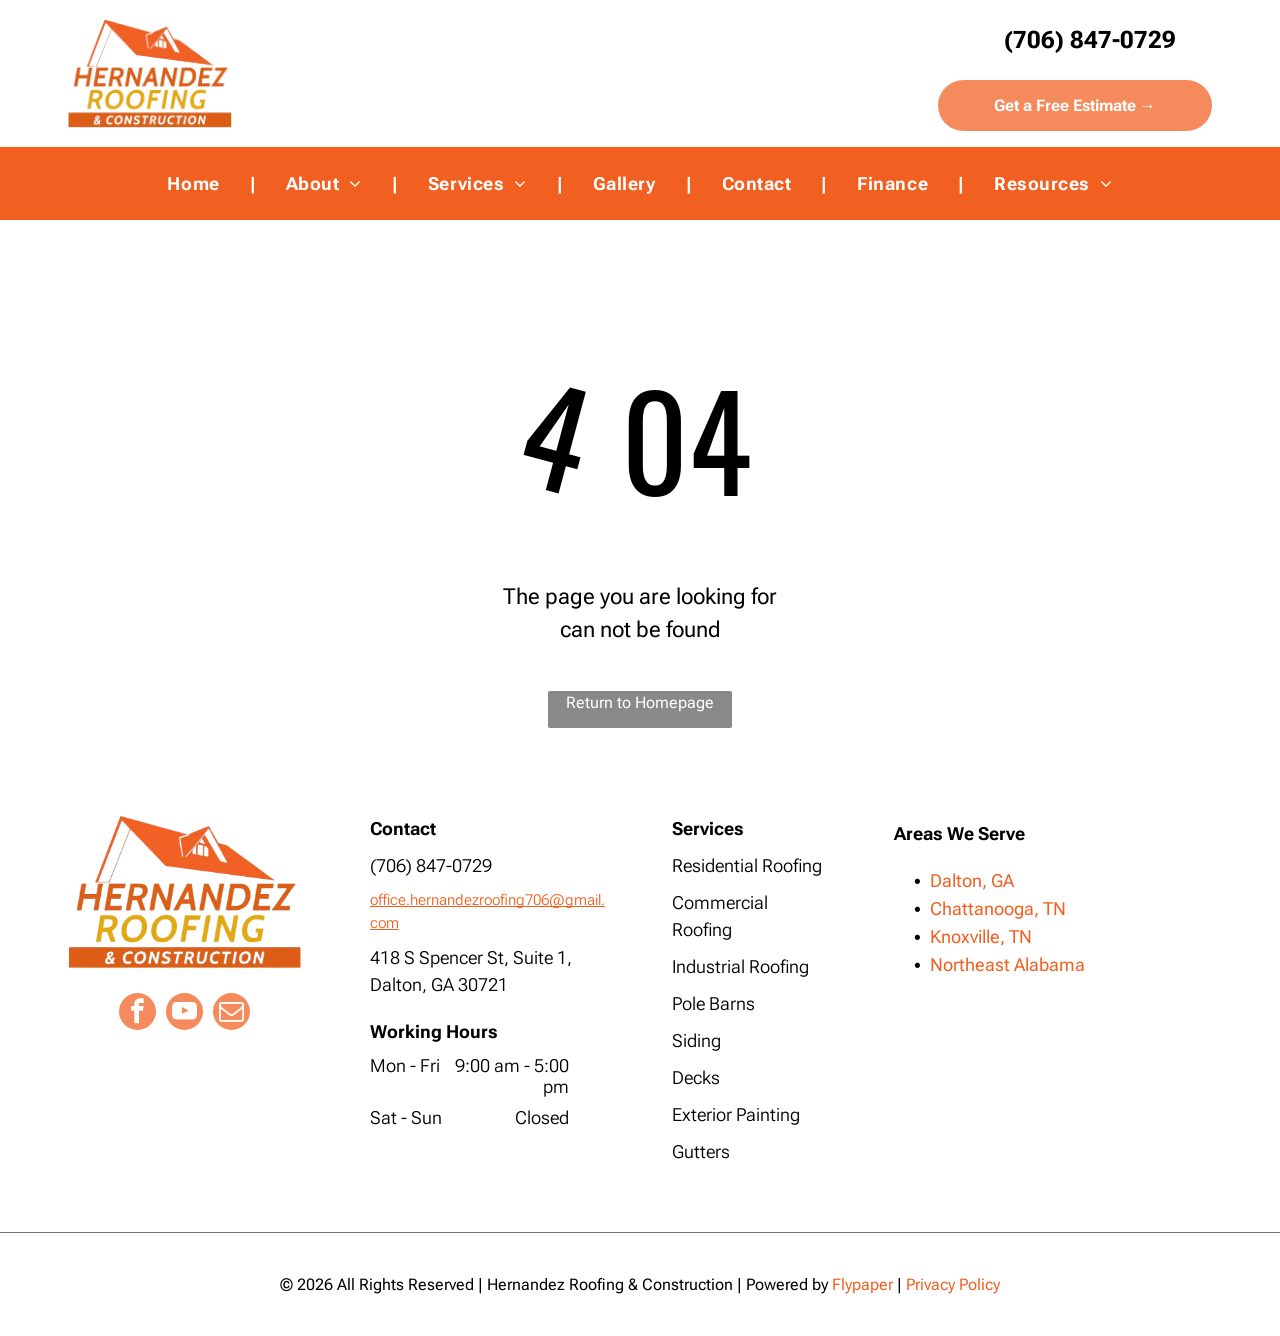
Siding (696, 1040)
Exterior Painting (736, 1114)
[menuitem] (196, 183)
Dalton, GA (972, 880)
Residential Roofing (747, 865)
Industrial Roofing (740, 966)
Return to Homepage (640, 702)
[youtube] (184, 1014)
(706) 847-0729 (431, 865)
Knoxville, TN (981, 936)
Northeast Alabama (1007, 964)
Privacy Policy (953, 1284)
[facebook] (137, 1014)
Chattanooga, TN (998, 908)
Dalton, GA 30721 (439, 984)
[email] (231, 1014)
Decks (696, 1077)
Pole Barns (713, 1003)
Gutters (701, 1151)
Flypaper (862, 1284)
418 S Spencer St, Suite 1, (471, 957)
